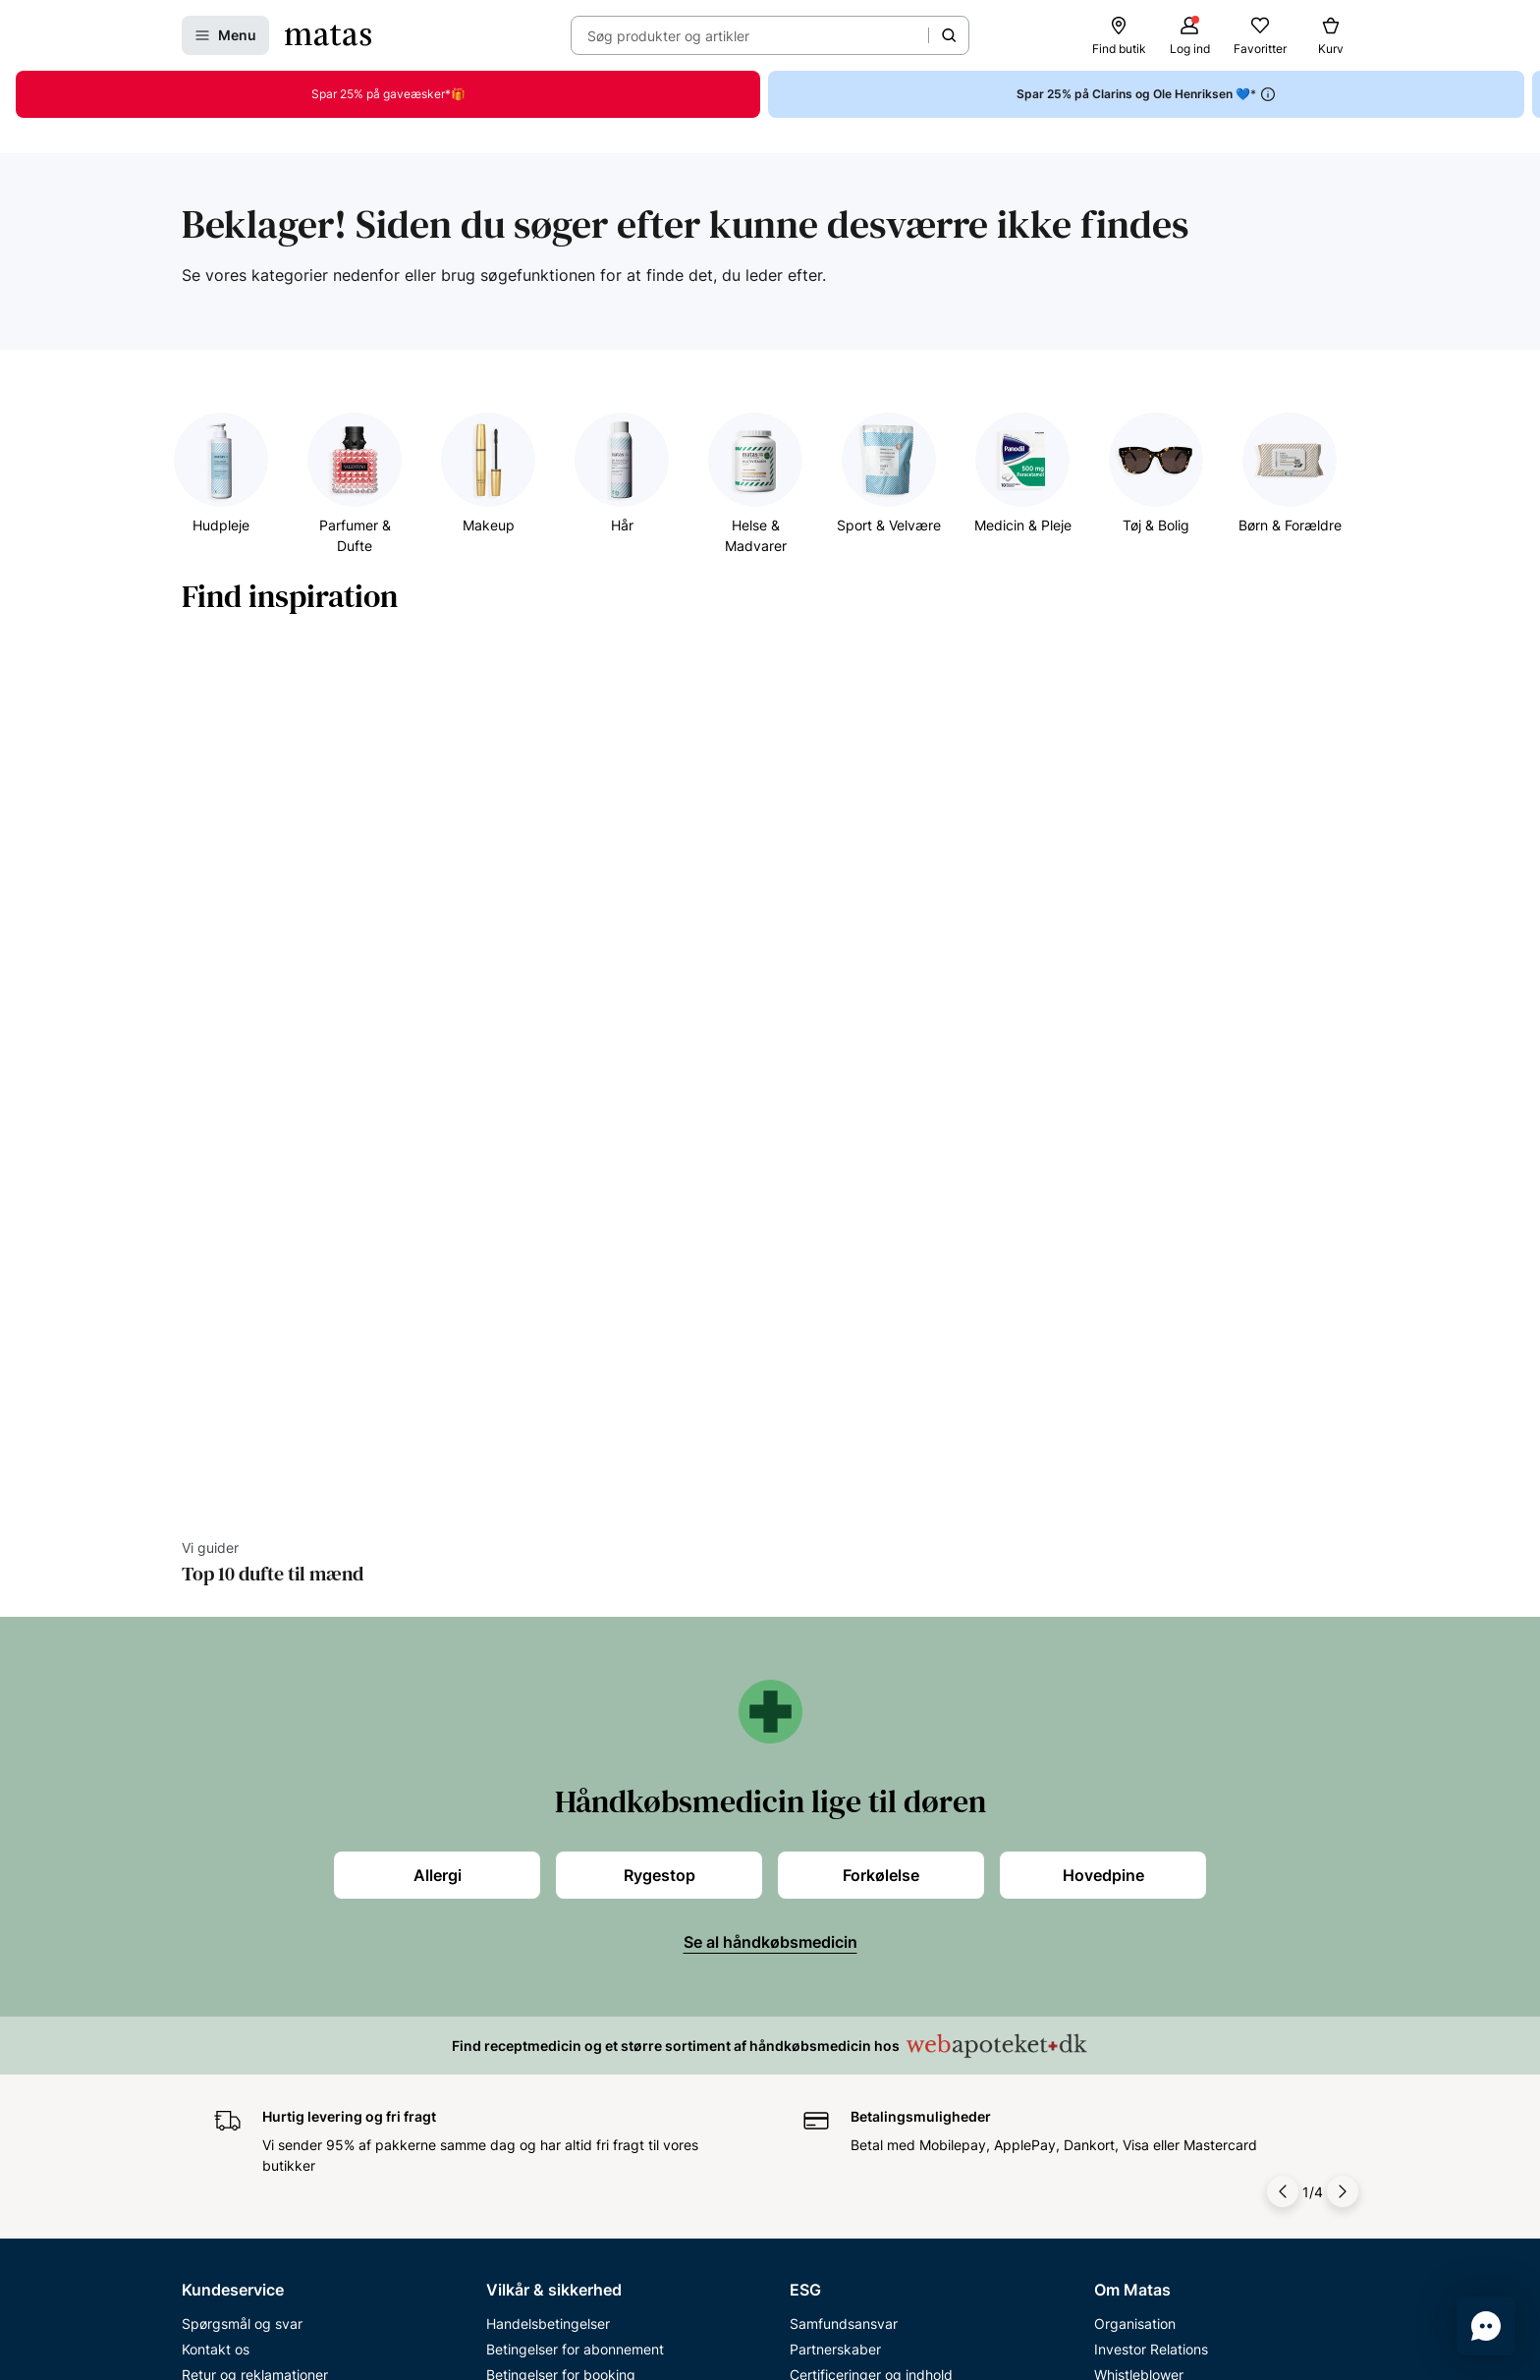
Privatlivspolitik (534, 1749)
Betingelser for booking (560, 1723)
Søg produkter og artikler (668, 36)
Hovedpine (1103, 1224)
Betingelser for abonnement (575, 1697)
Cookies (511, 1774)
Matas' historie (1140, 1800)
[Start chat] (1486, 2326)
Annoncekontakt (1146, 1774)
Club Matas (218, 1825)
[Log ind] (1189, 35)
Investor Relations (1151, 1697)
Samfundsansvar (844, 1672)
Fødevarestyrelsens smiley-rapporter (604, 1800)
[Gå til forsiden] (328, 35)
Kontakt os (215, 1697)
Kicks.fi (1117, 1902)
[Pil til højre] (1342, 1540)
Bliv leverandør (1141, 1953)
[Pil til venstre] (1282, 1540)
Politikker (819, 1749)
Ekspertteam (222, 1800)
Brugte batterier (537, 1825)
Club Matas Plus (233, 1851)
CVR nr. (1117, 1927)
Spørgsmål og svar (242, 1672)
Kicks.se (1120, 1851)
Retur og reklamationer (255, 1723)
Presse (1115, 1749)
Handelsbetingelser (548, 1672)
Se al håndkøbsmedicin (770, 1291)
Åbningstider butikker (251, 1749)
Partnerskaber (835, 1697)
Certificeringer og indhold (871, 1723)
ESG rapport (829, 1774)
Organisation (1135, 1672)
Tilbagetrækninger (241, 1774)
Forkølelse (881, 1224)
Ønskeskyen (221, 1876)
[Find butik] (1118, 35)
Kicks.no (1121, 1876)
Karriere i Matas (1144, 1825)
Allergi (437, 1224)
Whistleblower (1138, 1723)
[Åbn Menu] (225, 35)
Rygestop (659, 1224)
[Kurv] (1330, 35)
